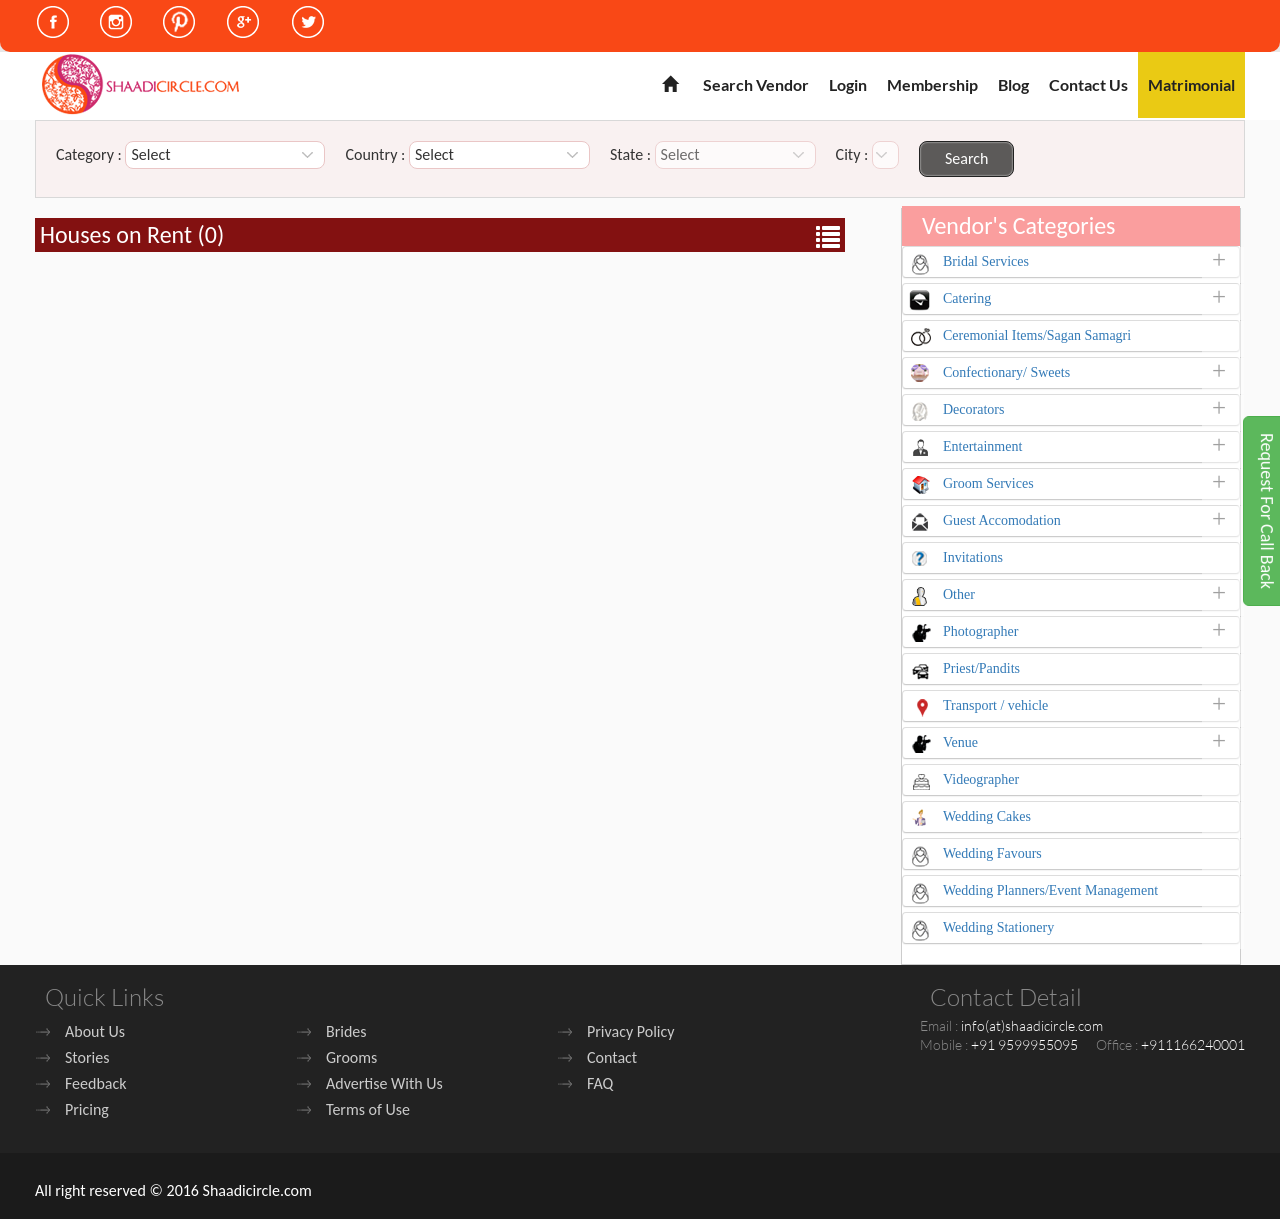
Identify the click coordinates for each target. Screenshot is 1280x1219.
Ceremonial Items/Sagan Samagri (1037, 335)
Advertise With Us (384, 1083)
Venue (960, 742)
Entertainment (982, 446)
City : (852, 155)
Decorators (973, 409)
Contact (612, 1057)
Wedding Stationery (998, 927)
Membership (932, 84)
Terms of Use (368, 1109)
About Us (95, 1031)
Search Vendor (756, 84)
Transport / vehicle (995, 705)
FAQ (600, 1083)
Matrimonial (1191, 84)
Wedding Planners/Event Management (1050, 890)
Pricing (87, 1109)
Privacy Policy (631, 1031)
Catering (967, 298)
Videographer (981, 779)
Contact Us (1088, 84)
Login (848, 84)
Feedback (96, 1083)
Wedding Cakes (987, 816)
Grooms (351, 1057)
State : (630, 155)
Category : (89, 155)
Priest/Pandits (981, 668)
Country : (375, 155)
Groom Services (988, 483)
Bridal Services (986, 261)
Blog (1013, 84)
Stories (87, 1057)
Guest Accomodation (1002, 520)
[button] (1224, 265)
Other (959, 594)
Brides (346, 1031)
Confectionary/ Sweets (1006, 372)
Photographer (980, 631)
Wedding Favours (992, 853)
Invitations (973, 557)
